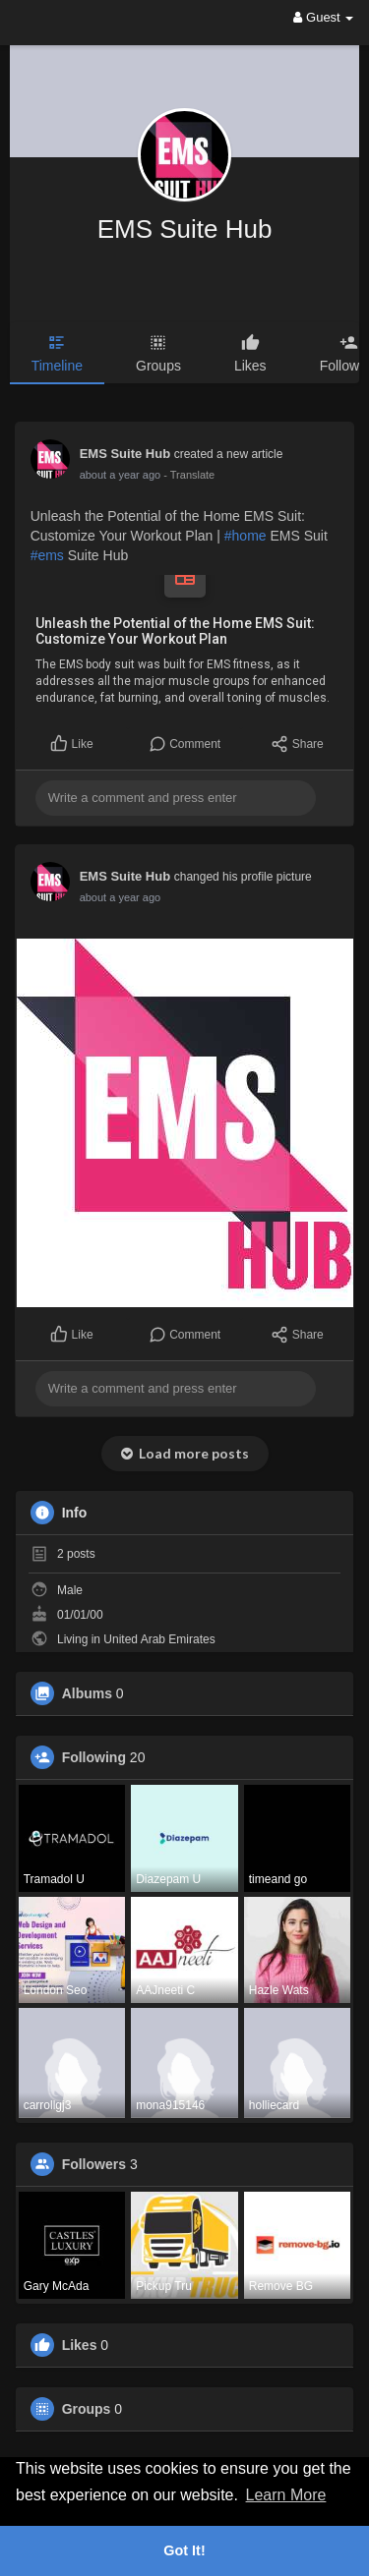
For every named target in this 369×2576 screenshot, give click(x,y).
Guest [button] (323, 17)
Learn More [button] (286, 2495)
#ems (47, 555)
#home (245, 536)
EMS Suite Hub (185, 229)
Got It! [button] (184, 2550)
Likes (79, 2345)
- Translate (159, 475)
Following (94, 1757)
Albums (87, 1693)
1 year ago (105, 475)
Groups (86, 2409)
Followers (94, 2164)
